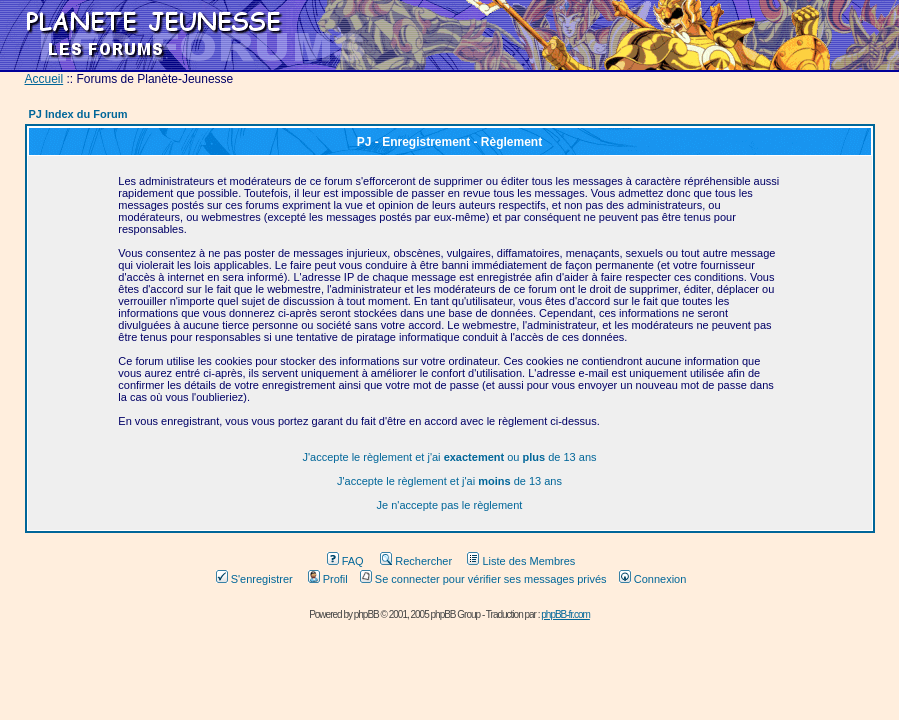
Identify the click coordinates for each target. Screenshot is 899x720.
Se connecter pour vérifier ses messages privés (483, 579)
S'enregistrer (254, 579)
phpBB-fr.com (565, 614)
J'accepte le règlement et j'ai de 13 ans (449, 481)
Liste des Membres (521, 561)
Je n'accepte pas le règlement (450, 505)
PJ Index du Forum (78, 114)
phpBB (366, 614)
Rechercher (416, 561)
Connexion (653, 579)
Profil (328, 579)
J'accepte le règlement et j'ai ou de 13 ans (449, 457)
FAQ (345, 561)
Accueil (44, 79)
